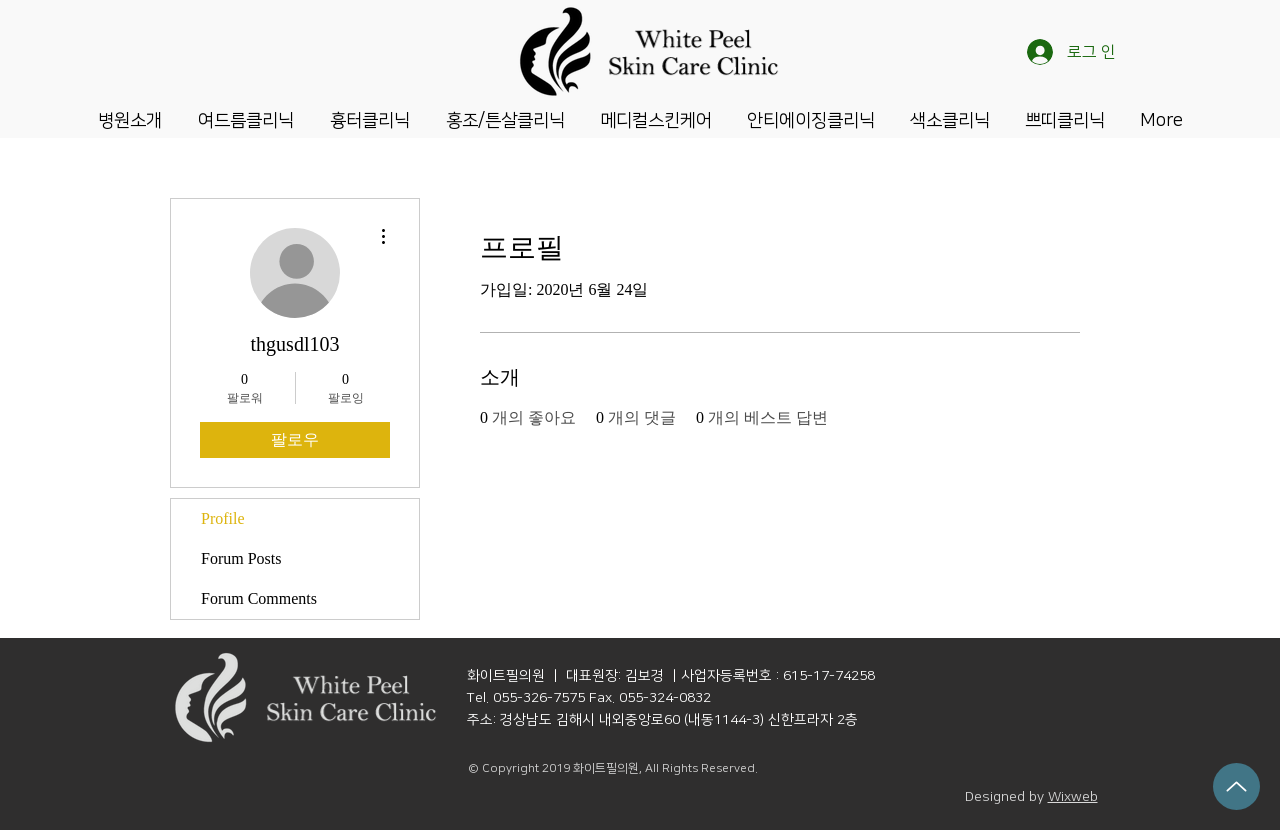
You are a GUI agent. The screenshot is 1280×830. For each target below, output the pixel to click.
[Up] (1236, 786)
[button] (130, 119)
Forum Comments (259, 598)
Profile (223, 518)
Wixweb (1073, 797)
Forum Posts (241, 558)
